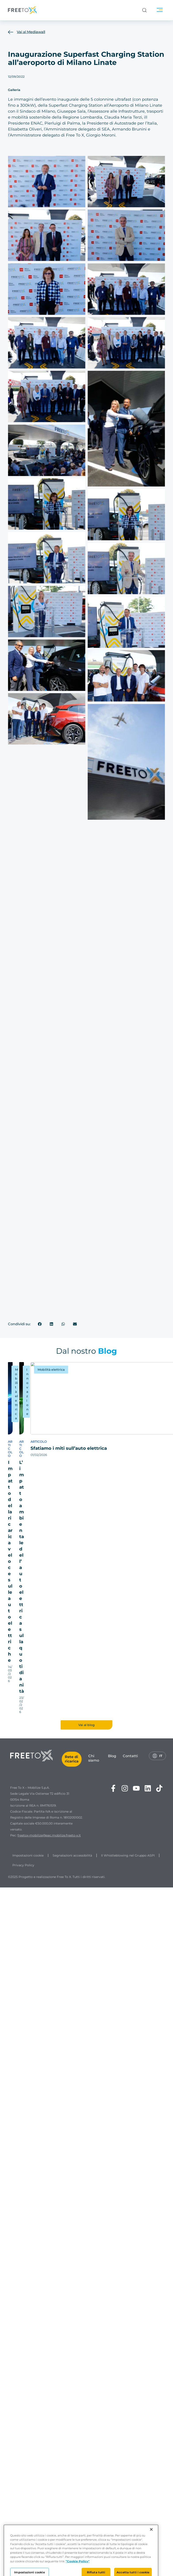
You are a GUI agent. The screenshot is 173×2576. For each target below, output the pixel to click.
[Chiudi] (151, 2544)
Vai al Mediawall (31, 32)
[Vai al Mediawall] (10, 32)
